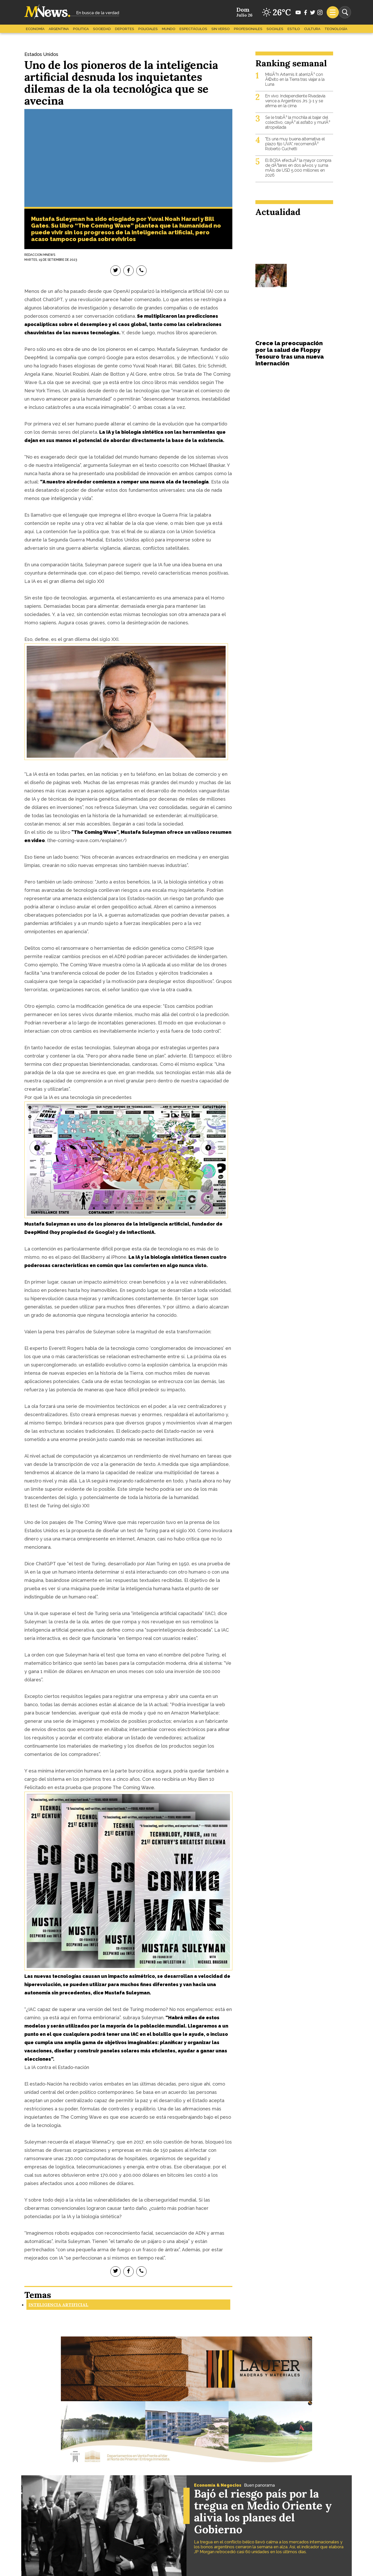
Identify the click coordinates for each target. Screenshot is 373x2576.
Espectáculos (193, 29)
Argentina (59, 29)
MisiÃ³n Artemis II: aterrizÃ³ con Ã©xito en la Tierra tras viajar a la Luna (295, 79)
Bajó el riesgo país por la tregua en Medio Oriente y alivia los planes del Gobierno (263, 2512)
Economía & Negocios (217, 2485)
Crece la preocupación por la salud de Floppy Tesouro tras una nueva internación (289, 353)
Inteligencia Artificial (58, 2304)
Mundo (168, 29)
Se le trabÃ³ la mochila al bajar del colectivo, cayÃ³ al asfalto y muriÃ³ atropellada (297, 122)
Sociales (275, 29)
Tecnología (336, 29)
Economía (35, 29)
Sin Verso (220, 29)
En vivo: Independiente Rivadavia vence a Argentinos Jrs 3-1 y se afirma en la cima (295, 100)
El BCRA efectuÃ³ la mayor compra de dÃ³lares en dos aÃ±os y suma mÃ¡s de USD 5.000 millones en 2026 (298, 168)
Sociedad (102, 29)
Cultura (312, 29)
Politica (81, 29)
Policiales (148, 29)
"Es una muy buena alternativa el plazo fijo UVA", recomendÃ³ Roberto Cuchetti (295, 143)
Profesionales (248, 29)
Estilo (294, 29)
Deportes (124, 29)
